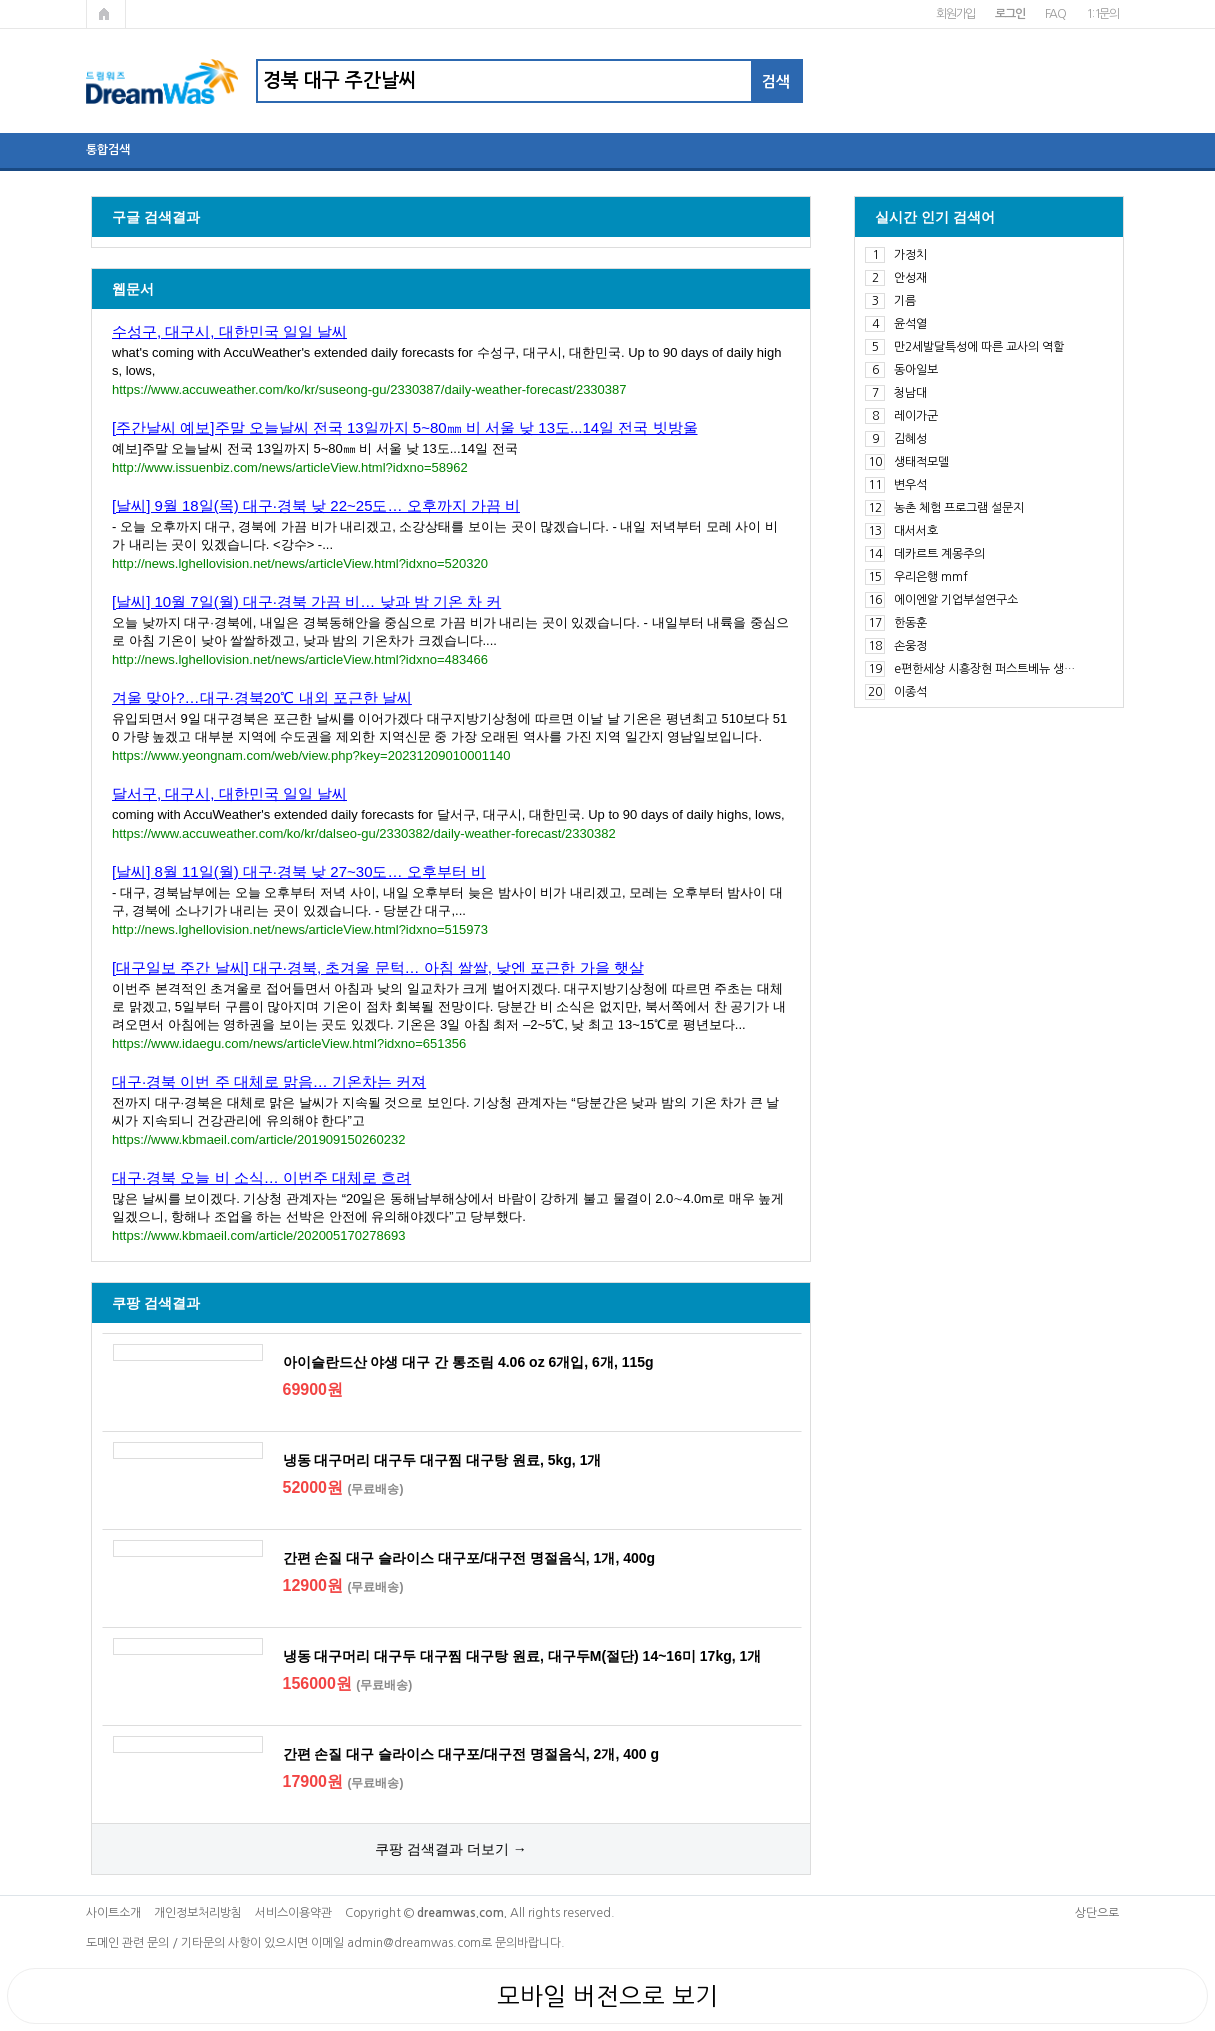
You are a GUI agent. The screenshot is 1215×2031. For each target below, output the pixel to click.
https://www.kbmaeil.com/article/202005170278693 (258, 1235)
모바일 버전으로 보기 (607, 1996)
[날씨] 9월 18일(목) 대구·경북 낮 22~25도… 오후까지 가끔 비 (316, 505)
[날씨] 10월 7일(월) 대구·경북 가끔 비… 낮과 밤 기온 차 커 (306, 601)
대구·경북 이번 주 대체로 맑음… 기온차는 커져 (269, 1081)
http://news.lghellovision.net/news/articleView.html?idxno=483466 (300, 659)
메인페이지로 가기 (106, 14)
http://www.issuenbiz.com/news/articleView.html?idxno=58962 (290, 467)
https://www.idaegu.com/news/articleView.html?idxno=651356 (289, 1043)
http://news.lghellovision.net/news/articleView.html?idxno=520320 (300, 563)
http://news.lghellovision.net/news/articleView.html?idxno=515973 (300, 929)
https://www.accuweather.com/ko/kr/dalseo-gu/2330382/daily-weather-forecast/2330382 (364, 833)
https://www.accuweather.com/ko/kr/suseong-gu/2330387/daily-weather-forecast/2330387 (369, 389)
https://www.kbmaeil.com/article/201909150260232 (258, 1139)
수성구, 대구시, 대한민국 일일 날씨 (229, 331)
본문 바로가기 (0, 0)
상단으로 (1097, 1913)
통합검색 (108, 150)
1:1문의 (1102, 14)
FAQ (1055, 14)
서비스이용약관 (293, 1913)
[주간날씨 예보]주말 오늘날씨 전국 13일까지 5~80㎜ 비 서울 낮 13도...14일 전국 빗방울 (405, 427)
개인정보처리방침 (198, 1913)
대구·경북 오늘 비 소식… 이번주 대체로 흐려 (261, 1177)
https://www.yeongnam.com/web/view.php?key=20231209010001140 (311, 755)
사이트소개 (113, 1913)
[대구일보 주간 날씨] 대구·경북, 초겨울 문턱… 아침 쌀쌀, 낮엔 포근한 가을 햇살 (378, 967)
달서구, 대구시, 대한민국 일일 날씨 (229, 793)
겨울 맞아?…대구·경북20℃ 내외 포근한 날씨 (262, 697)
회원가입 (955, 14)
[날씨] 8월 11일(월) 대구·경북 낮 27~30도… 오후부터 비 (299, 871)
